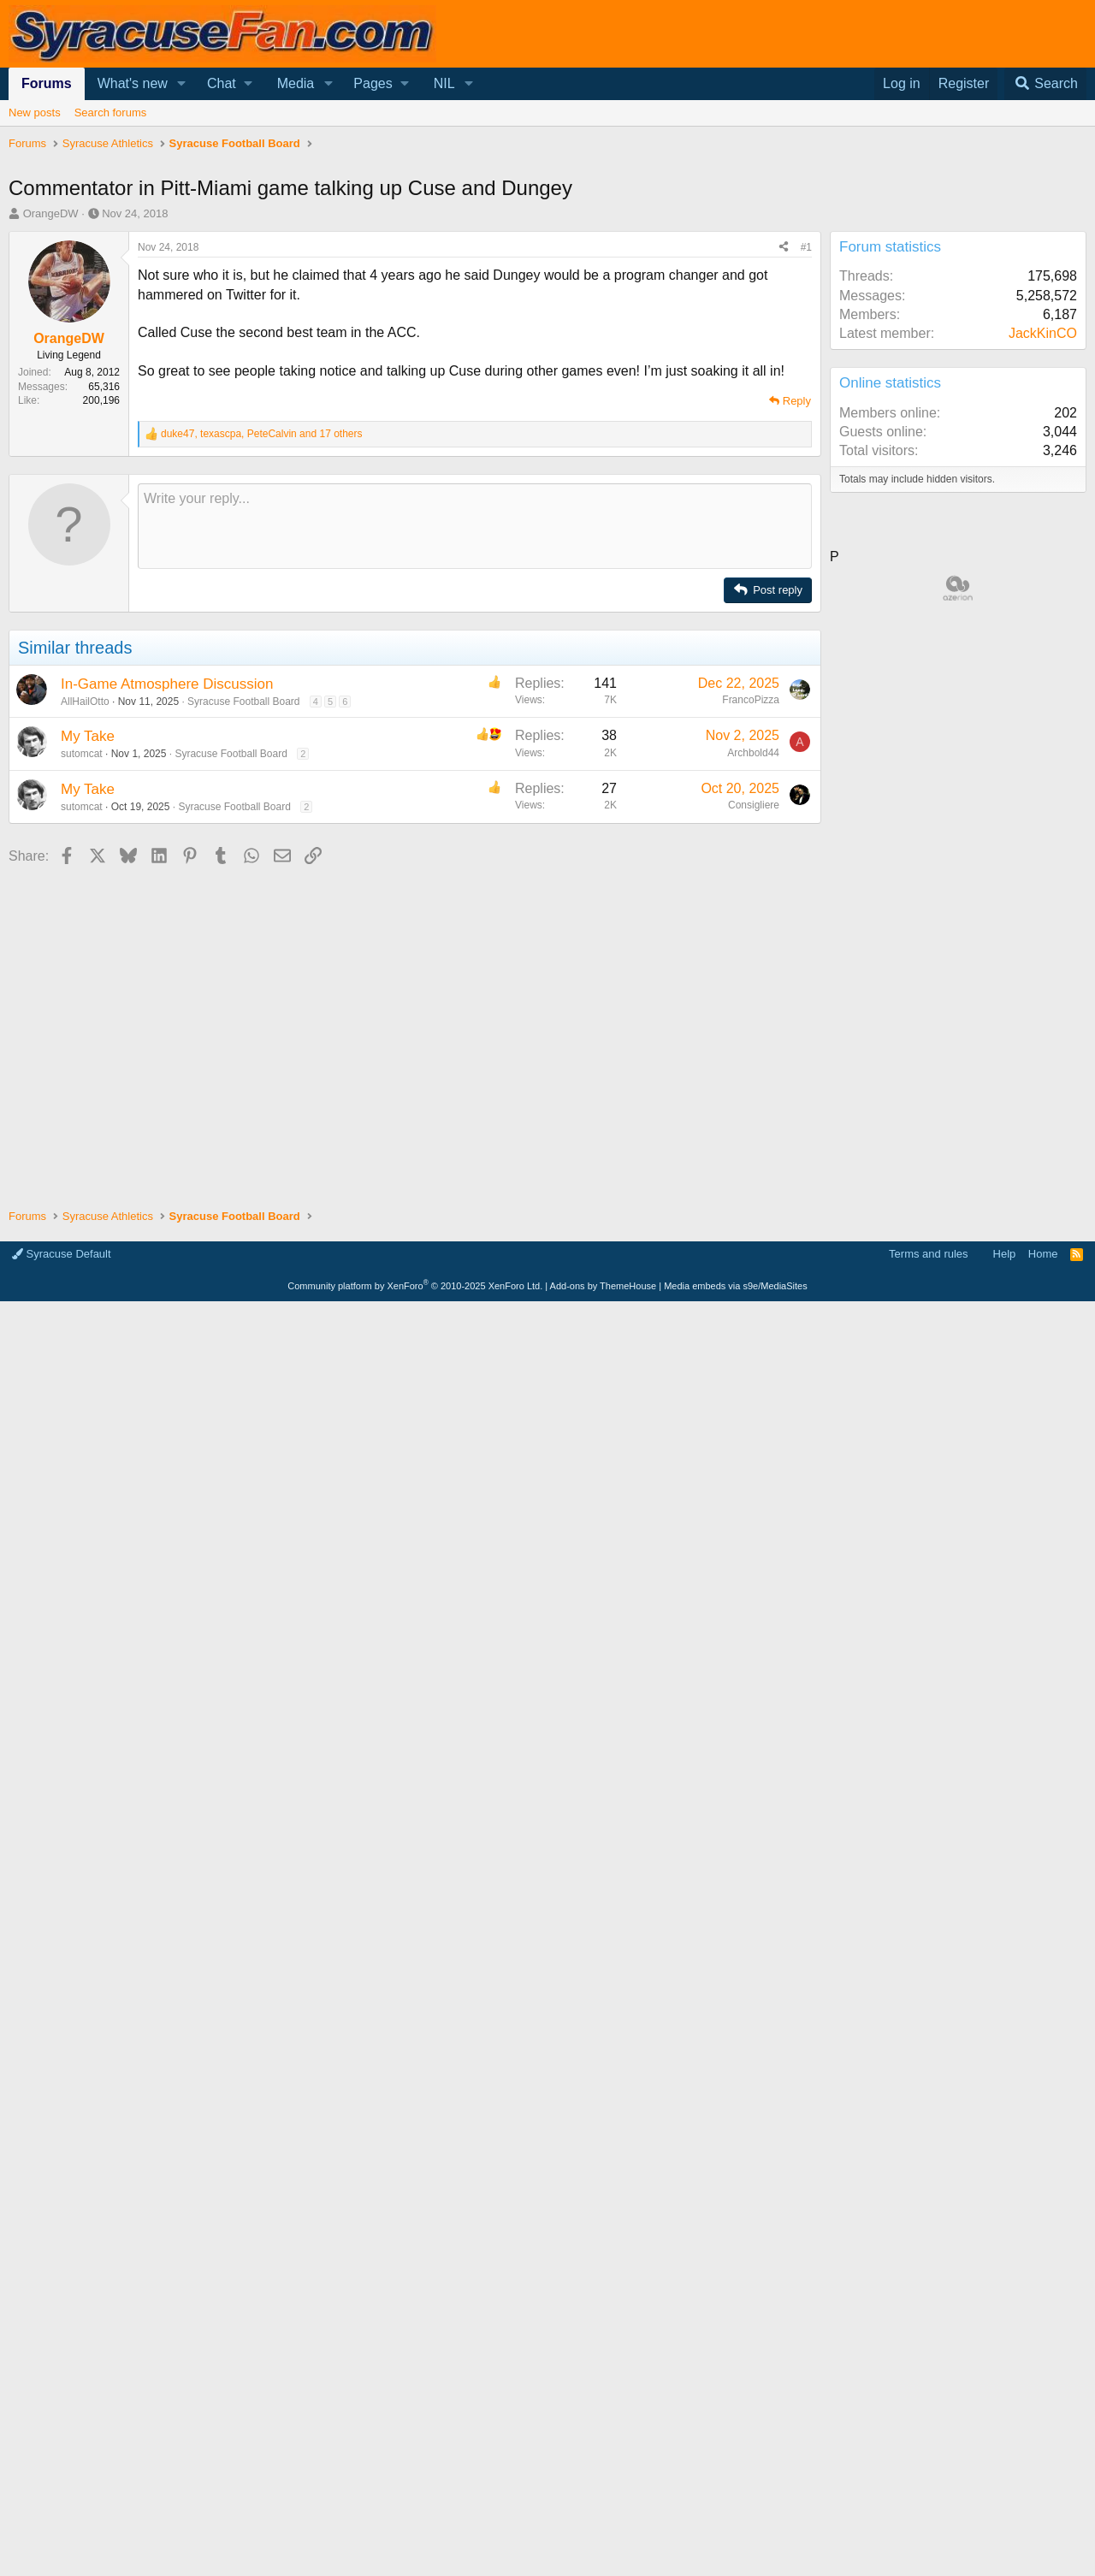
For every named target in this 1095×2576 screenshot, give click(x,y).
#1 (806, 247)
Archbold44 (753, 753)
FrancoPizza (750, 700)
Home (1043, 1253)
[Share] (783, 248)
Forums (46, 83)
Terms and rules (928, 1253)
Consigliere (753, 805)
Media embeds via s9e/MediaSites (736, 1286)
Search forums (110, 112)
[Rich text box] (475, 526)
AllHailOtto (85, 702)
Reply (797, 400)
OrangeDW (51, 213)
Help (1004, 1253)
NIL (444, 83)
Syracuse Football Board (243, 702)
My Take (88, 736)
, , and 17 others (262, 434)
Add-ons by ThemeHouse (603, 1286)
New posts (35, 112)
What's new (133, 83)
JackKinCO (1043, 333)
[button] (181, 84)
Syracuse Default (61, 1253)
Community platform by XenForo (414, 1286)
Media (296, 83)
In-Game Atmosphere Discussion (167, 684)
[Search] (1045, 84)
